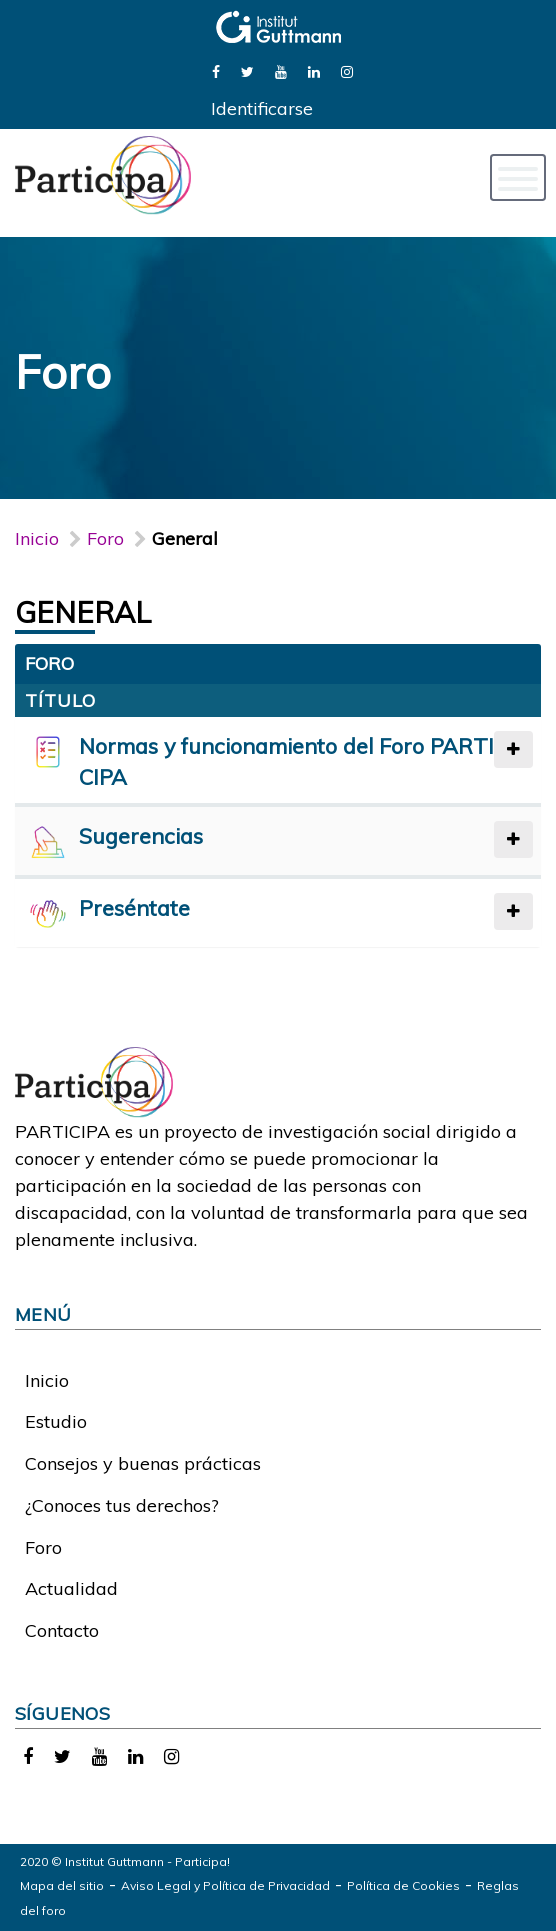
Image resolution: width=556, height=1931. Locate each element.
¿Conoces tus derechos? (122, 1505)
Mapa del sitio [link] (62, 1885)
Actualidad (71, 1588)
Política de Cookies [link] (403, 1885)
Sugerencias (141, 835)
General (83, 612)
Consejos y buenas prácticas (143, 1463)
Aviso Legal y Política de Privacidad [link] (225, 1885)
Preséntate (134, 907)
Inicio (37, 538)
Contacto (62, 1630)
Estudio (56, 1421)
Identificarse (262, 108)
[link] (216, 70)
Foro (43, 1547)
